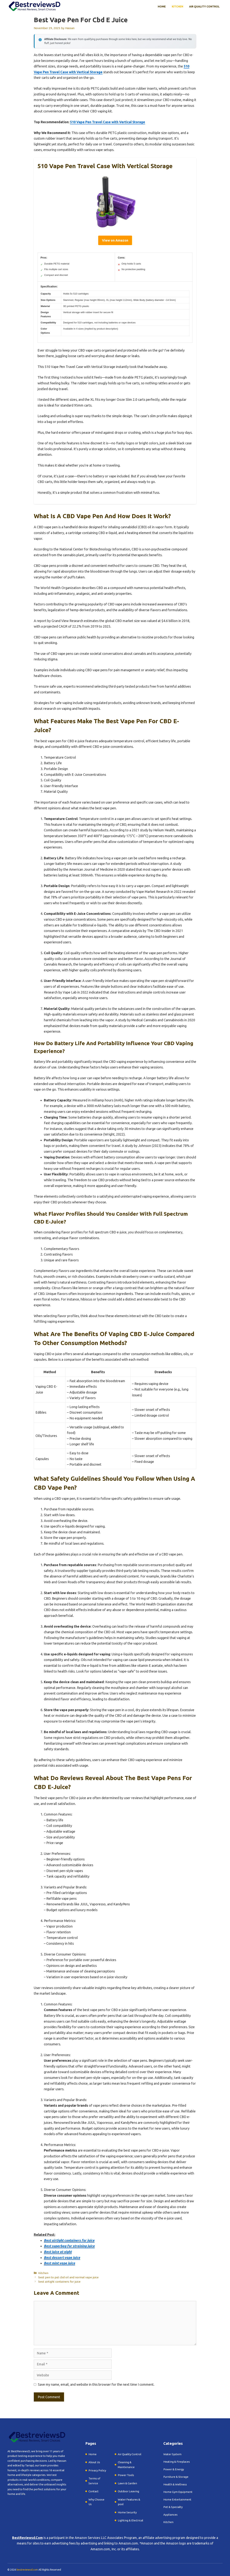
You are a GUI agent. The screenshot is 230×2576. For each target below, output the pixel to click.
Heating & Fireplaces (176, 2461)
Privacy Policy (97, 2470)
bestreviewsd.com (27, 2569)
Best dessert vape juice (62, 2257)
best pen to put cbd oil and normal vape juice (68, 2277)
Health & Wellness (175, 2484)
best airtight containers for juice (59, 2281)
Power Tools (126, 2475)
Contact (93, 2491)
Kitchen (177, 6)
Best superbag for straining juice (69, 2246)
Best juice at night (58, 2252)
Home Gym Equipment (177, 2491)
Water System (172, 2454)
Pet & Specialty (173, 2507)
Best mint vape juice (59, 2263)
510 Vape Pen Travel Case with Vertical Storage (107, 122)
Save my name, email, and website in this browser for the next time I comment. (96, 2384)
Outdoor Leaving (128, 2491)
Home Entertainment (177, 2499)
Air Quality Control (204, 6)
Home (162, 6)
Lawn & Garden (127, 2483)
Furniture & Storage (175, 2476)
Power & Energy (173, 2469)
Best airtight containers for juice (69, 2240)
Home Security (127, 2512)
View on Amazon (115, 240)
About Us (94, 2462)
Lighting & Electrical (130, 2520)
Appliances (170, 2514)
